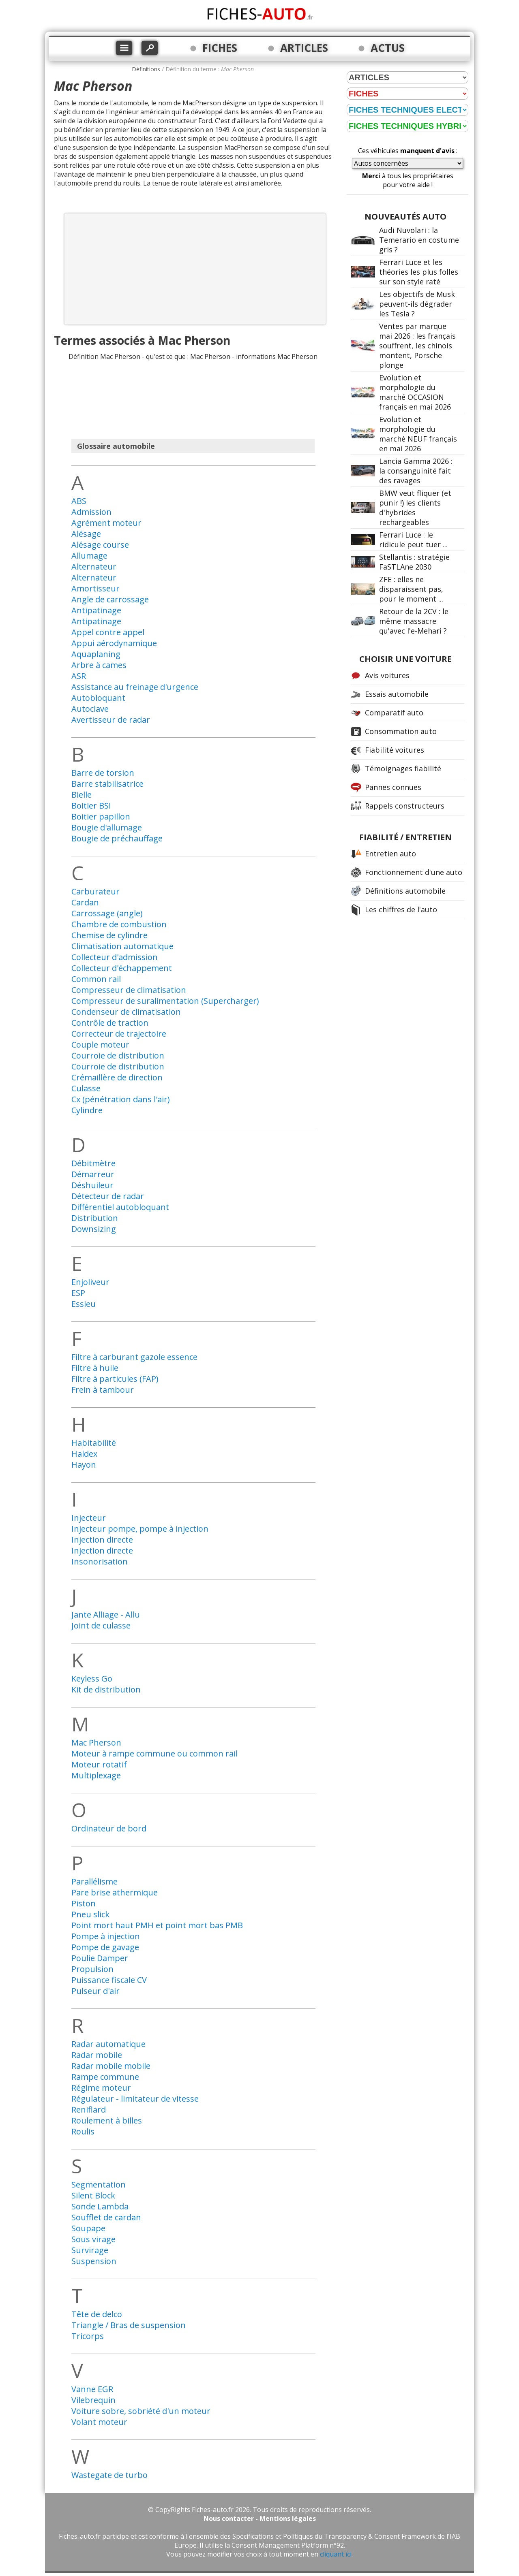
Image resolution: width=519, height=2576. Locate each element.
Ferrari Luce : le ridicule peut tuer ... (413, 539)
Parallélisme (94, 1881)
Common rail (96, 978)
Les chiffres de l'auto (401, 909)
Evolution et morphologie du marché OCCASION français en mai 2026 (415, 392)
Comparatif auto (394, 712)
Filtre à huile (94, 1367)
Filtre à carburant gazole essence (134, 1356)
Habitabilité (93, 1442)
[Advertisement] (195, 269)
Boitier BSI (91, 805)
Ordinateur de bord (108, 1828)
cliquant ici (336, 2554)
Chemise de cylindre (109, 935)
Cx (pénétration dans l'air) (120, 1099)
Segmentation (98, 2184)
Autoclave (90, 708)
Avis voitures (387, 675)
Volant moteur (99, 2421)
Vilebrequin (93, 2400)
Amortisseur (95, 588)
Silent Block (93, 2195)
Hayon (83, 1464)
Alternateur (93, 566)
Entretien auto (390, 853)
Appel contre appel (107, 632)
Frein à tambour (102, 1389)
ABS (78, 500)
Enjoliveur (90, 1281)
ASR (78, 675)
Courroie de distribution (117, 1055)
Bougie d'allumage (106, 827)
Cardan (85, 902)
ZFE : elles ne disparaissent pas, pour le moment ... (411, 589)
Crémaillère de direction (117, 1077)
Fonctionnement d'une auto (413, 872)
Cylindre (87, 1110)
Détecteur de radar (107, 1196)
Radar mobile (96, 2054)
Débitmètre (93, 1163)
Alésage (86, 533)
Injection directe (102, 1539)
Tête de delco (96, 2314)
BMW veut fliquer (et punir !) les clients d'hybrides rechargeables (415, 507)
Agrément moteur (106, 522)
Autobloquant (98, 697)
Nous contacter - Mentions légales (260, 2518)
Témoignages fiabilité (403, 768)
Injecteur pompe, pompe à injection (139, 1528)
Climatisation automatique (122, 946)
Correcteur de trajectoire (118, 1033)
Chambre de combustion (119, 924)
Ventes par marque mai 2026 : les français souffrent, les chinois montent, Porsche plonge (417, 345)
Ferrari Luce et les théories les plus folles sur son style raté (418, 271)
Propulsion (92, 1968)
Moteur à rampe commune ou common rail (154, 1753)
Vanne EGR (92, 2389)
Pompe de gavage (105, 1947)
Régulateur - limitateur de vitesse (135, 2098)
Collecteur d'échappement (121, 968)
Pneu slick (90, 1914)
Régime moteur (101, 2087)
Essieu (83, 1303)
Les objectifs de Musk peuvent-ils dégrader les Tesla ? (417, 303)
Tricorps (87, 2336)
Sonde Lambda (100, 2206)
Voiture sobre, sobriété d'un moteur (140, 2410)
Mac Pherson (96, 1742)
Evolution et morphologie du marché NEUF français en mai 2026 (418, 433)
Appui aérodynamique (114, 643)
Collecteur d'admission (114, 957)
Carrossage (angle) (107, 913)
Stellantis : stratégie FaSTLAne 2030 (414, 562)
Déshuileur (92, 1185)
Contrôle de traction (109, 1022)
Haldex (84, 1453)
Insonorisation (99, 1561)
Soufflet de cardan (106, 2217)
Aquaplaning (95, 654)
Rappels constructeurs (404, 806)
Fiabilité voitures (394, 750)
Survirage (89, 2250)
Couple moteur (100, 1044)
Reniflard (88, 2109)
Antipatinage (96, 610)
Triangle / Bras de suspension (128, 2325)
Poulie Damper (99, 1958)
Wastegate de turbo (109, 2474)
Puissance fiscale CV (109, 1979)
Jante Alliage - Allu (105, 1614)
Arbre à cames (99, 664)
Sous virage (93, 2239)
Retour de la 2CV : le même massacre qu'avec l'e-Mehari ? (413, 621)
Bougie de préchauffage (117, 838)
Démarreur (92, 1174)
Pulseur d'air (95, 1990)
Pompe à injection (105, 1936)
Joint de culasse (101, 1625)
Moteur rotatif (99, 1764)
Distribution (94, 1217)
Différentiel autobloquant (120, 1207)
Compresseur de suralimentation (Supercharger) (165, 1000)
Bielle (81, 794)
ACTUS (388, 48)
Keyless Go (91, 1678)
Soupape (88, 2228)
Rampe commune (105, 2076)
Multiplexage (96, 1775)
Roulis (82, 2131)
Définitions (146, 69)
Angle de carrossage (110, 599)
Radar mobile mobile (110, 2065)
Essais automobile (397, 694)
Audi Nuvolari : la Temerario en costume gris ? (419, 239)
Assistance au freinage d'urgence (134, 686)
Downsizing (93, 1228)
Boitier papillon (100, 816)
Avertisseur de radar (110, 719)
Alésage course (100, 544)
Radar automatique (108, 2043)
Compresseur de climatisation (128, 989)
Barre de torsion (102, 772)
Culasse (86, 1088)
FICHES (219, 48)
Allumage (89, 555)
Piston (83, 1903)
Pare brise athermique (114, 1892)
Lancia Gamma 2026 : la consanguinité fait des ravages (416, 470)
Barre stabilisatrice (107, 783)
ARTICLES (304, 48)
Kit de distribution (106, 1689)
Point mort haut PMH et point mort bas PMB (157, 1925)
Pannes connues (393, 787)
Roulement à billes (106, 2120)
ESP (78, 1292)
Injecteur (88, 1517)
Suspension (93, 2261)
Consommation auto (401, 731)
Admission (91, 511)
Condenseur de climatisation (126, 1011)
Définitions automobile (405, 891)
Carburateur (95, 891)
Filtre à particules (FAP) (115, 1378)
